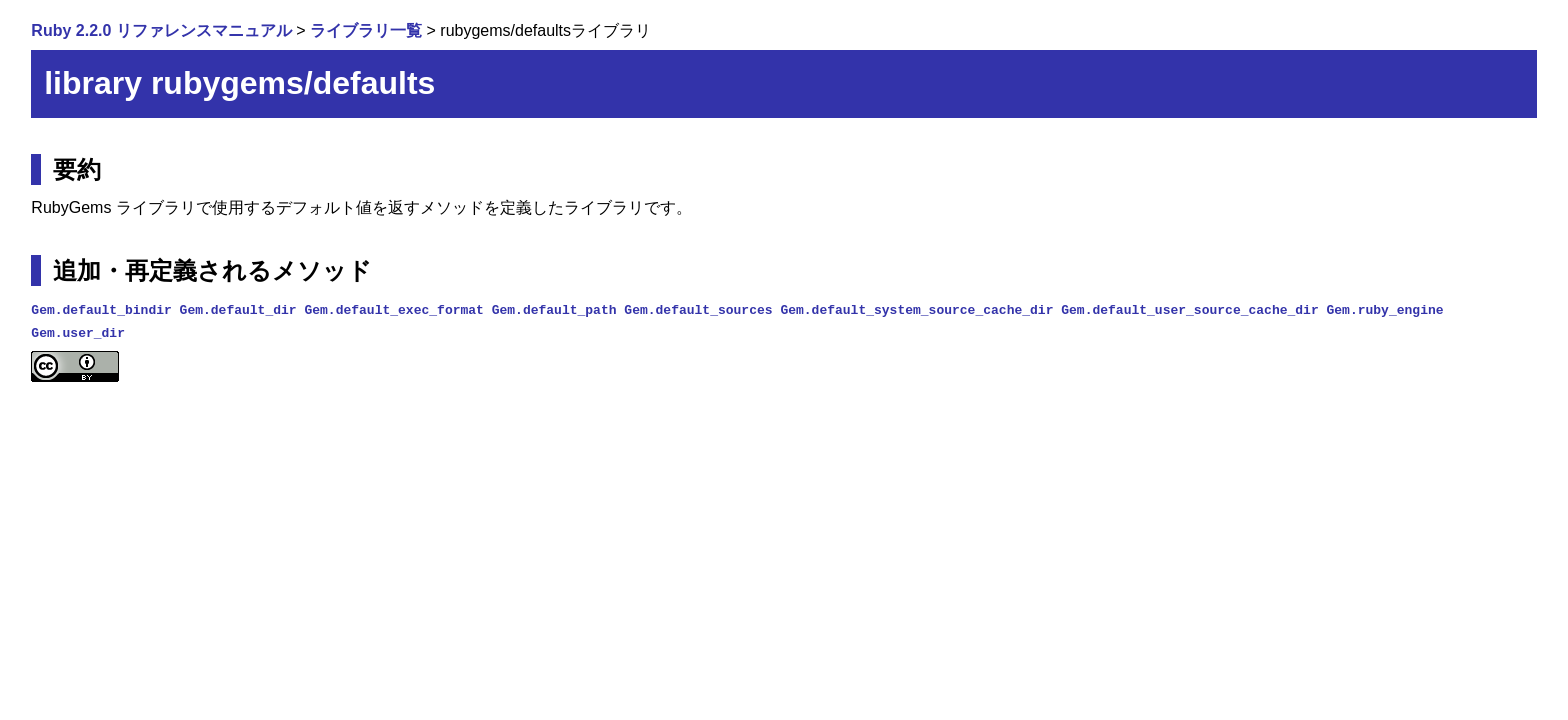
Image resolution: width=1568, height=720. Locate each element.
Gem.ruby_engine (1384, 309)
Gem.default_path (554, 309)
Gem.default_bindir (101, 309)
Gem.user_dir (78, 332)
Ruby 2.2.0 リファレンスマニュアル (161, 30)
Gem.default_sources (698, 309)
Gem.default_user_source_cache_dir (1189, 309)
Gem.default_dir (238, 309)
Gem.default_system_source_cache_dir (916, 309)
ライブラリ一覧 (366, 30)
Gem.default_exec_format (393, 309)
